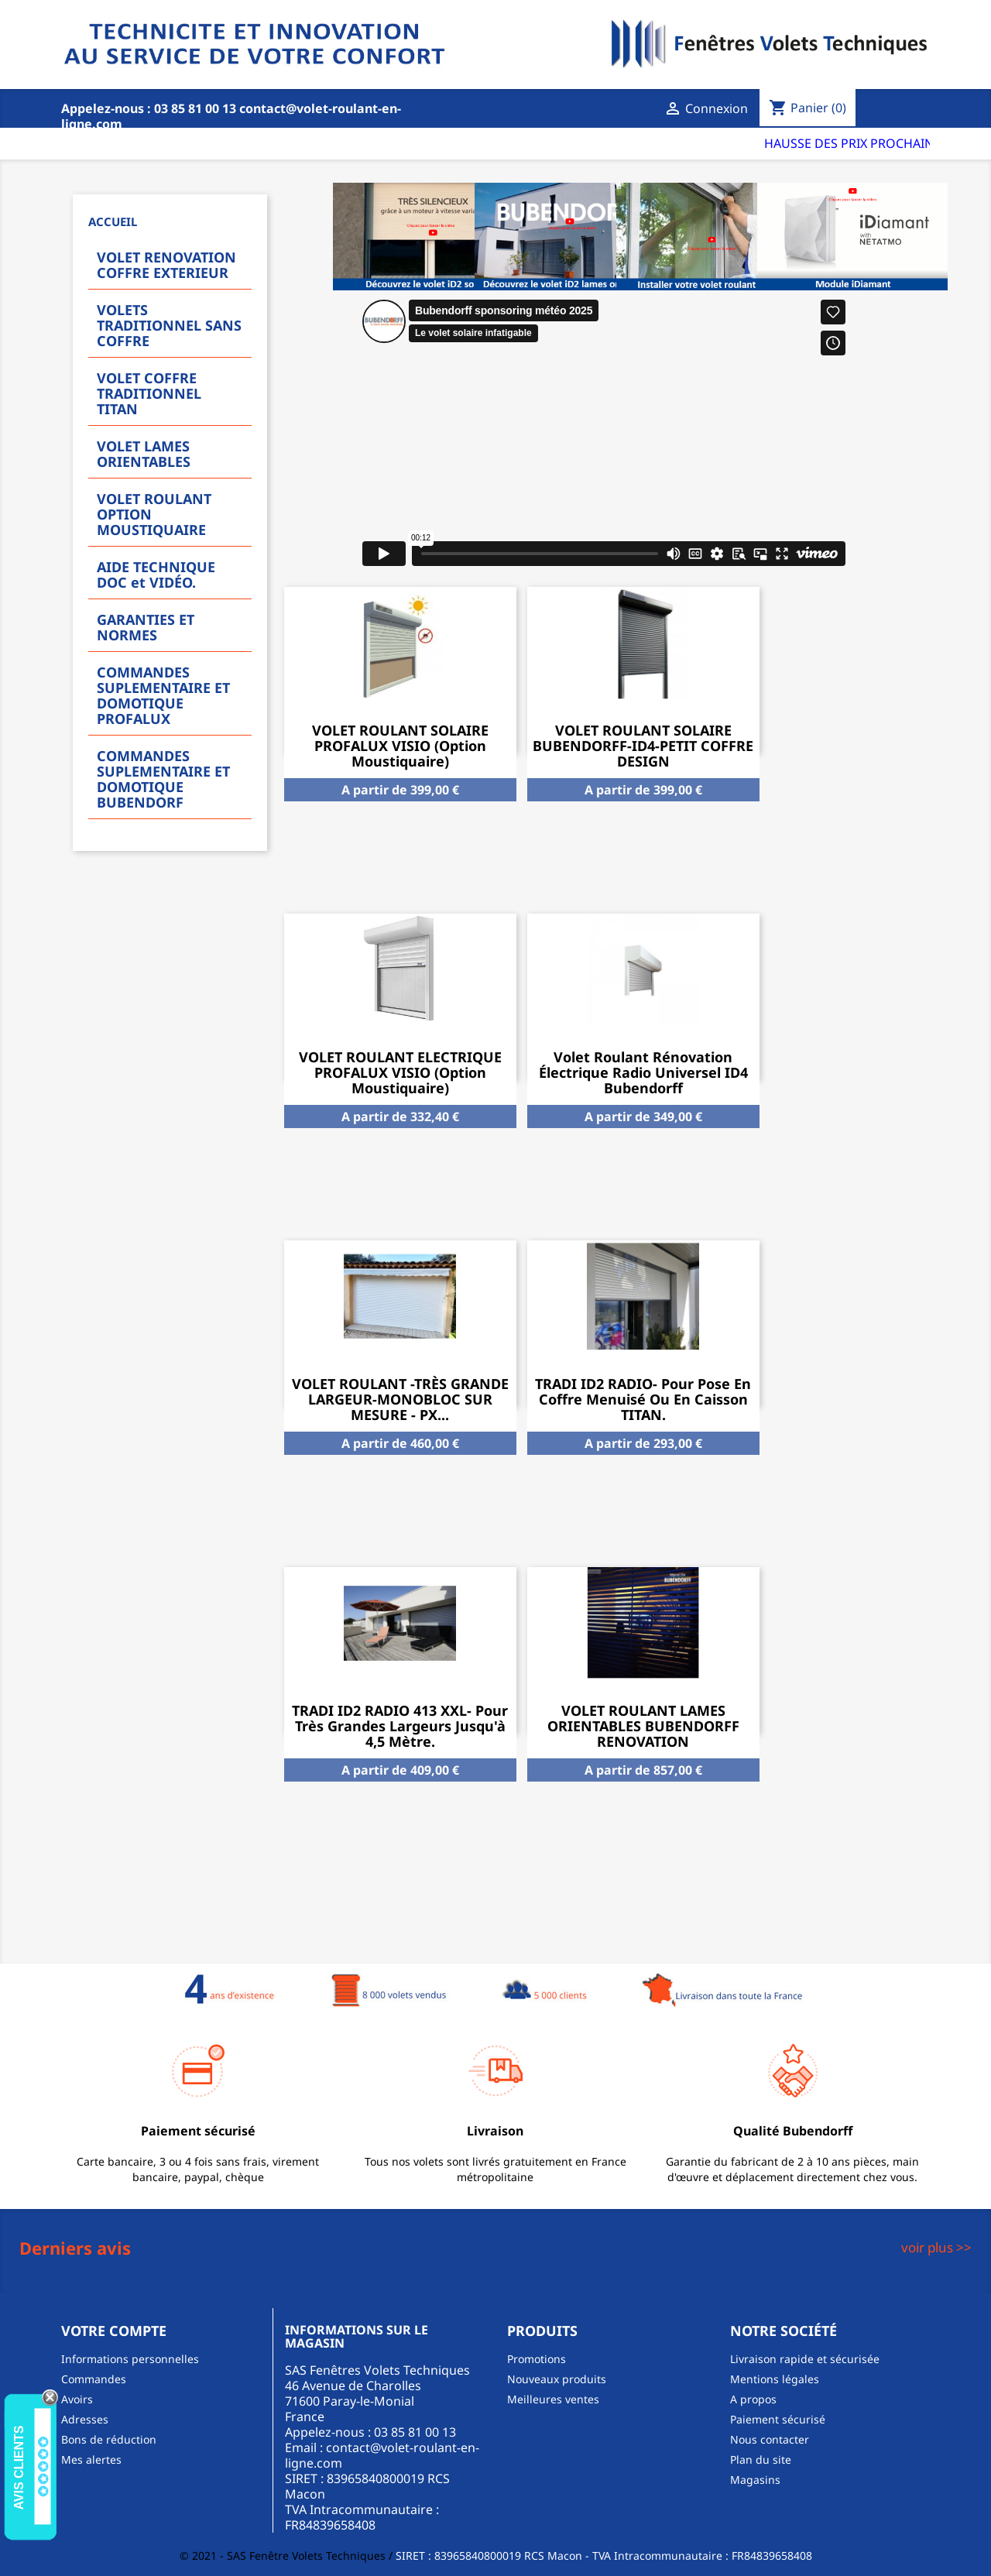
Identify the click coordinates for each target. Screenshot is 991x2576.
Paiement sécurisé (777, 2419)
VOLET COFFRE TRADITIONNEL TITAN (149, 393)
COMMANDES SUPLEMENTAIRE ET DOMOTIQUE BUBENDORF (163, 778)
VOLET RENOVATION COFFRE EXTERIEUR (166, 265)
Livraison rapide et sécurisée (805, 2358)
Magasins (755, 2479)
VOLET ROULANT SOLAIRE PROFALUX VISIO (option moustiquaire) (400, 745)
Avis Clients (19, 2467)
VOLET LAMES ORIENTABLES (143, 454)
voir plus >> (936, 2247)
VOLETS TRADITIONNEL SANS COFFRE (169, 325)
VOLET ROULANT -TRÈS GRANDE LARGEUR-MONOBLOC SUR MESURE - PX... (400, 1399)
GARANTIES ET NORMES (145, 627)
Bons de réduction (108, 2439)
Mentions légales (774, 2379)
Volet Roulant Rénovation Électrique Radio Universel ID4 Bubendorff (643, 1072)
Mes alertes (91, 2459)
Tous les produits (850, 1916)
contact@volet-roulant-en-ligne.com (382, 2455)
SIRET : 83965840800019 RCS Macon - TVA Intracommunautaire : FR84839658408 (604, 2555)
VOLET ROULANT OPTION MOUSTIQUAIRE (154, 514)
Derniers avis (75, 2247)
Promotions (536, 2358)
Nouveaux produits (556, 2379)
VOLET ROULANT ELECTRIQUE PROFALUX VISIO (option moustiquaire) (400, 1072)
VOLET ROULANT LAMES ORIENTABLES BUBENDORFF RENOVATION (643, 1726)
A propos (753, 2399)
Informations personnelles (130, 2358)
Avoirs (77, 2399)
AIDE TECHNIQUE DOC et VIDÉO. (156, 574)
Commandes (93, 2379)
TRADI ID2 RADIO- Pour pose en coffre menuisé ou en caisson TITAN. (643, 1399)
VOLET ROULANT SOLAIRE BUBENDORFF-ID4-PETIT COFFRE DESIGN (643, 745)
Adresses (84, 2419)
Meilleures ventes (553, 2399)
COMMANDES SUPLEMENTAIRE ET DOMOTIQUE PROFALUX (163, 695)
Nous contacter (769, 2439)
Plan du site (760, 2459)
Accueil (112, 221)
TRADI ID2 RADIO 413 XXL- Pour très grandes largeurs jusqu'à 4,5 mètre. (400, 1726)
